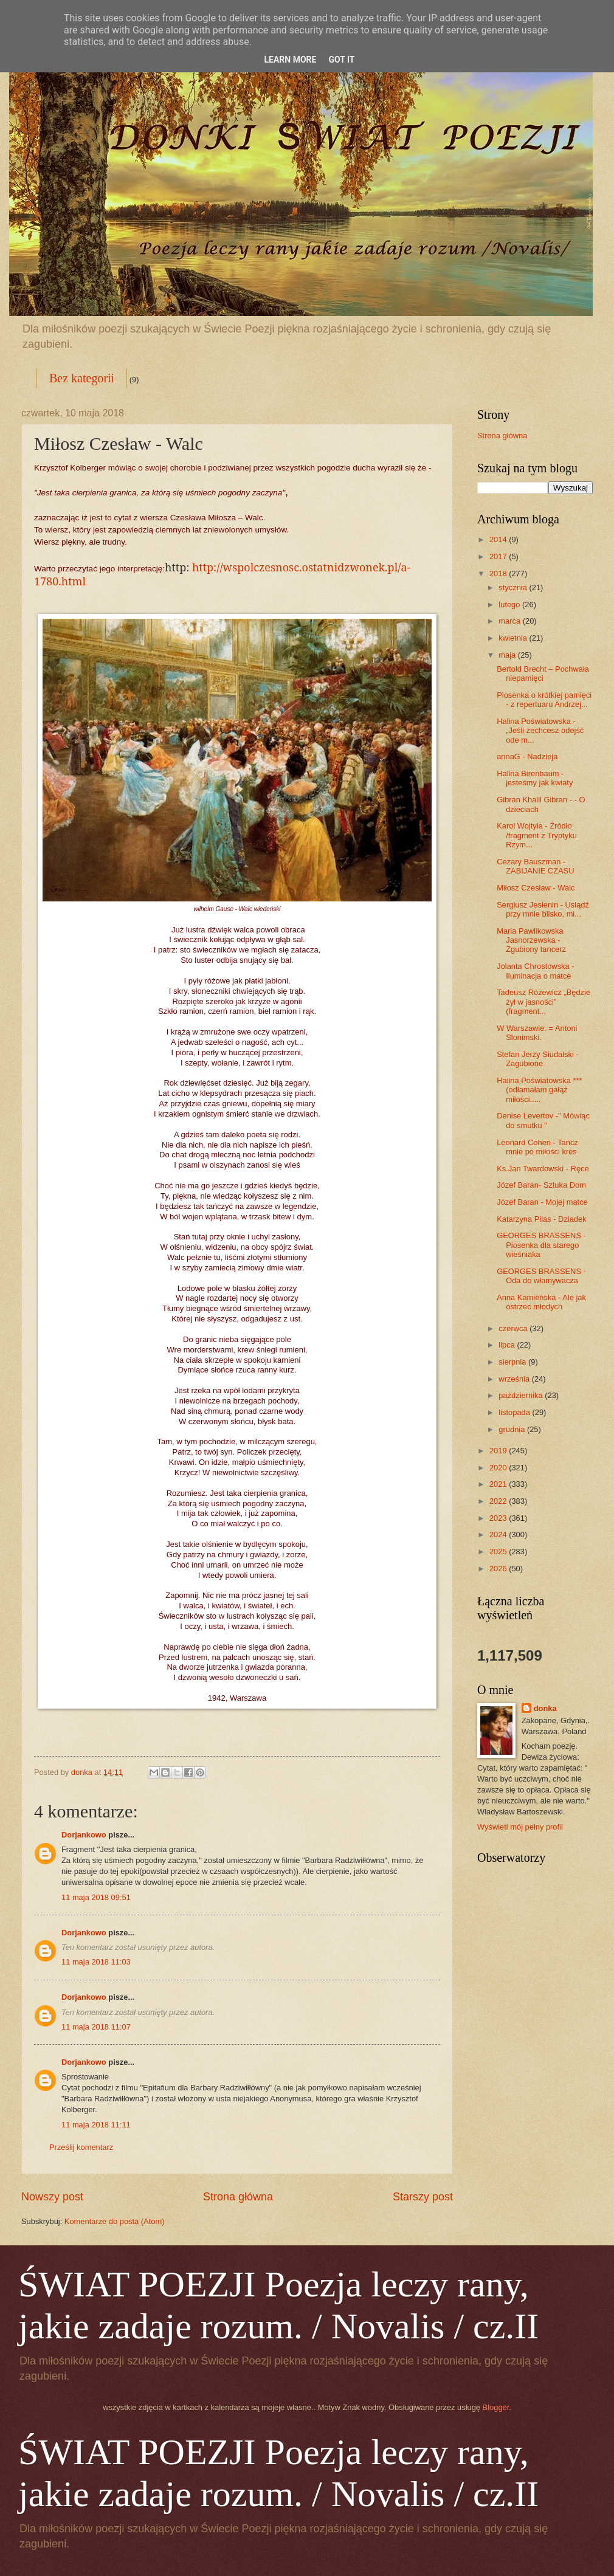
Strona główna (238, 2197)
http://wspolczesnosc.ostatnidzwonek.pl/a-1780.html (222, 574)
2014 (499, 539)
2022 (499, 1501)
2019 (499, 1450)
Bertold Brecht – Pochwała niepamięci (543, 673)
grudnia (512, 1429)
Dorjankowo (83, 1834)
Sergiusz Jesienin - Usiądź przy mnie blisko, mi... (543, 909)
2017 (499, 556)
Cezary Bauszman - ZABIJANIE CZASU (535, 866)
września (514, 1378)
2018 (499, 573)
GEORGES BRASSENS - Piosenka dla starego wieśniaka (541, 1245)
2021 (499, 1484)
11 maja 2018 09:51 (96, 1897)
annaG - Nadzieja (527, 756)
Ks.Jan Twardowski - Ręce (542, 1168)
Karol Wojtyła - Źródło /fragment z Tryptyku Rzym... (537, 835)
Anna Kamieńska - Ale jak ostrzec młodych (541, 1302)
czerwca (513, 1328)
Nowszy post (52, 2197)
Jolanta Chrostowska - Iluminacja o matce (535, 971)
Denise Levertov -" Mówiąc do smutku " (543, 1120)
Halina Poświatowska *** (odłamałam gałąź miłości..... (539, 1090)
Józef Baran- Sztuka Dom (541, 1185)
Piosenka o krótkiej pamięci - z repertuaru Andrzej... (544, 699)
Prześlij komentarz (81, 2147)
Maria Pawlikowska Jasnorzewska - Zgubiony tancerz (531, 940)
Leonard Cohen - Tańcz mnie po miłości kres (537, 1147)
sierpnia (513, 1361)
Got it (341, 59)
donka (545, 1708)
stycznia (513, 587)
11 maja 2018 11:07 (96, 2026)
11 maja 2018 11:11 (96, 2124)
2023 (499, 1518)
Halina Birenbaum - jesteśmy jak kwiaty (535, 778)
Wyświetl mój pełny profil (520, 1826)
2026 (499, 1568)
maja (507, 654)
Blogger (496, 2407)
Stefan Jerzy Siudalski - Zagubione (538, 1059)
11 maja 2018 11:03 (96, 1961)
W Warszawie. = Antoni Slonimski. (537, 1033)
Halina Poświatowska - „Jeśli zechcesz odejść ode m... (540, 731)
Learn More (290, 59)
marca (510, 620)
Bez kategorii (81, 378)
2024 (499, 1534)
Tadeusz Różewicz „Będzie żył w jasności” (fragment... (543, 1002)
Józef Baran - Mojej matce (542, 1202)
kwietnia (513, 637)
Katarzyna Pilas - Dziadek (541, 1219)
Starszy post (423, 2197)
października (521, 1395)
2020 (499, 1467)
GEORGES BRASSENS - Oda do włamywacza (541, 1276)
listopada (515, 1412)
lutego (510, 604)
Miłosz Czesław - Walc (535, 887)
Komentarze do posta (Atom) (114, 2221)
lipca (507, 1344)
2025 (499, 1551)
